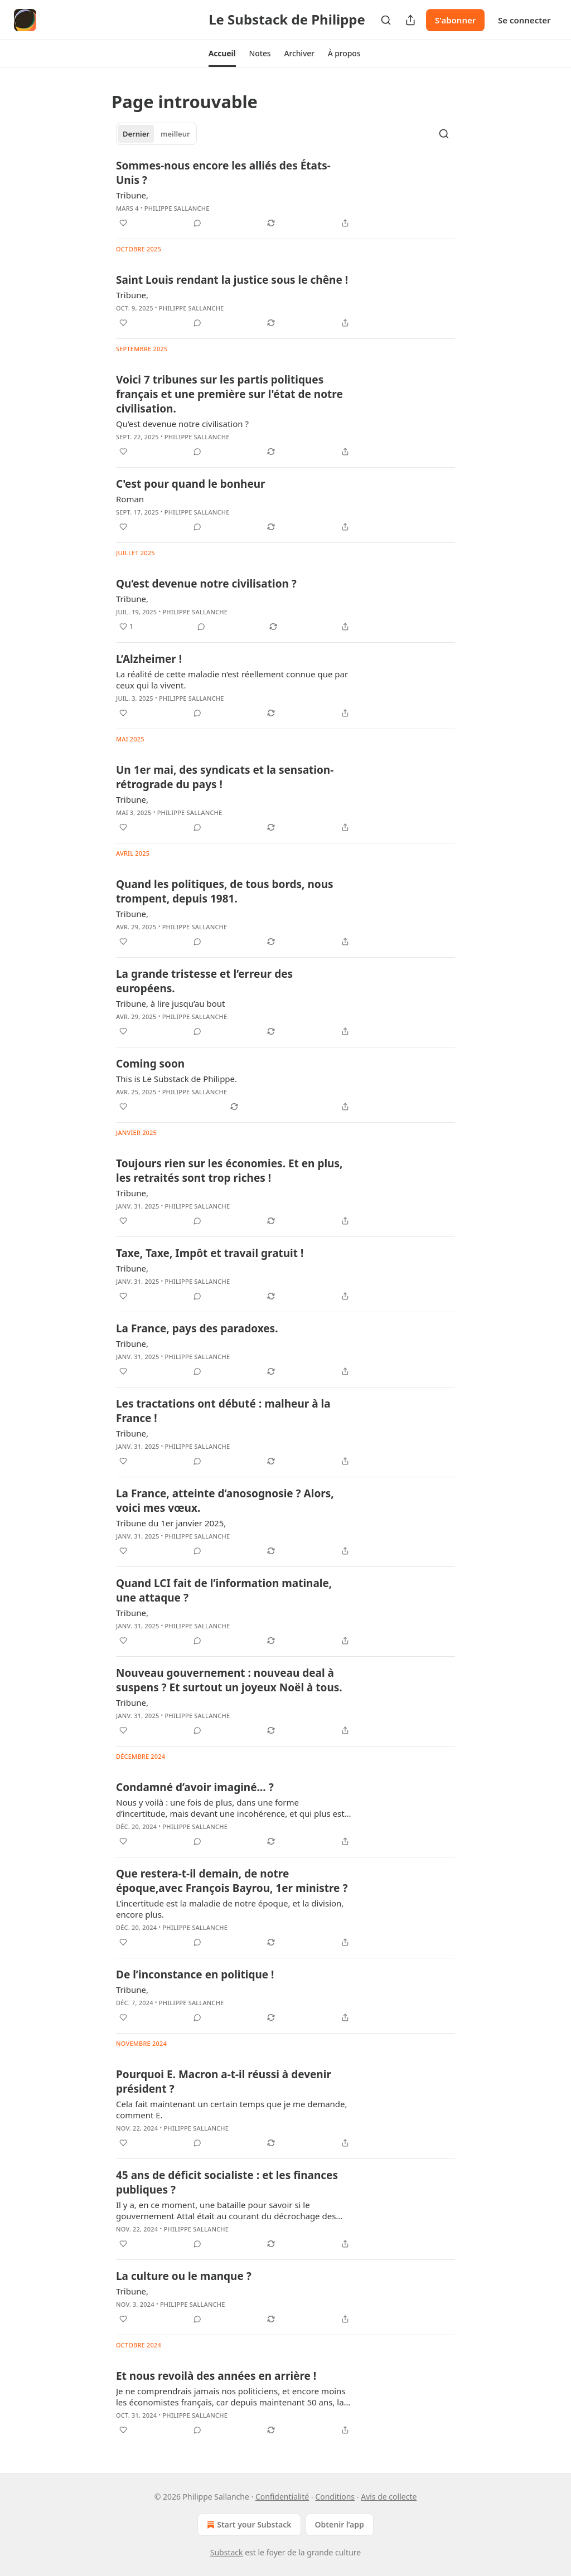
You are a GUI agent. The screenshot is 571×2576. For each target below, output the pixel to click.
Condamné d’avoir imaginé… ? (195, 1787)
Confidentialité (282, 2496)
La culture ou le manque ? (183, 2276)
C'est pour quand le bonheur (190, 484)
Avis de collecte (389, 2496)
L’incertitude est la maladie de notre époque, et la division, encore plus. (229, 1909)
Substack (226, 2552)
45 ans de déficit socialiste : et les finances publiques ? (227, 2182)
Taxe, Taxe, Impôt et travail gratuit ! (209, 1253)
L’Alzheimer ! (149, 659)
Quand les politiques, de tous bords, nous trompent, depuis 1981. (224, 891)
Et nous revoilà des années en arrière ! (216, 2376)
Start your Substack (248, 2525)
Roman (130, 498)
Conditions (335, 2496)
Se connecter (524, 20)
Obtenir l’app (339, 2524)
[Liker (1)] (126, 626)
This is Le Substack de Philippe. (176, 1078)
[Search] (386, 20)
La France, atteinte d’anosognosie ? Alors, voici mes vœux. (225, 1500)
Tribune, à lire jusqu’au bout (170, 1003)
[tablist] (156, 134)
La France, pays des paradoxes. (197, 1328)
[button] (222, 53)
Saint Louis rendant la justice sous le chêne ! (232, 280)
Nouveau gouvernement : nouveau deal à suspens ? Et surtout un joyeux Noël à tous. (229, 1680)
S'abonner (455, 20)
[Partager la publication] (410, 20)
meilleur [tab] (175, 134)
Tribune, (132, 195)
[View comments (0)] (197, 223)
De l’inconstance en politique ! (195, 1974)
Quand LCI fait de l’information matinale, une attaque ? (224, 1590)
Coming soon (150, 1063)
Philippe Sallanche (177, 208)
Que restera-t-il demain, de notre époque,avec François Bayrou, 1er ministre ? (231, 1880)
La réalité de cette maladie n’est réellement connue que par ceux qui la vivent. (232, 679)
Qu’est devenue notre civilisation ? (182, 423)
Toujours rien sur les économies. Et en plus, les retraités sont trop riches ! (229, 1170)
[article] (285, 194)
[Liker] (123, 223)
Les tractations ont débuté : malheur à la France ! (223, 1410)
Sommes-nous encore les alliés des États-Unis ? (223, 172)
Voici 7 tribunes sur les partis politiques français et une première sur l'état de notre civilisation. (229, 394)
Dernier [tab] (136, 134)
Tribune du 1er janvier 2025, (171, 1523)
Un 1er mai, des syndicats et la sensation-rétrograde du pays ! (224, 777)
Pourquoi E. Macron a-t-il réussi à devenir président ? (223, 2081)
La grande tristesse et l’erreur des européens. (204, 981)
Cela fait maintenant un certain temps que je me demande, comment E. (231, 2109)
